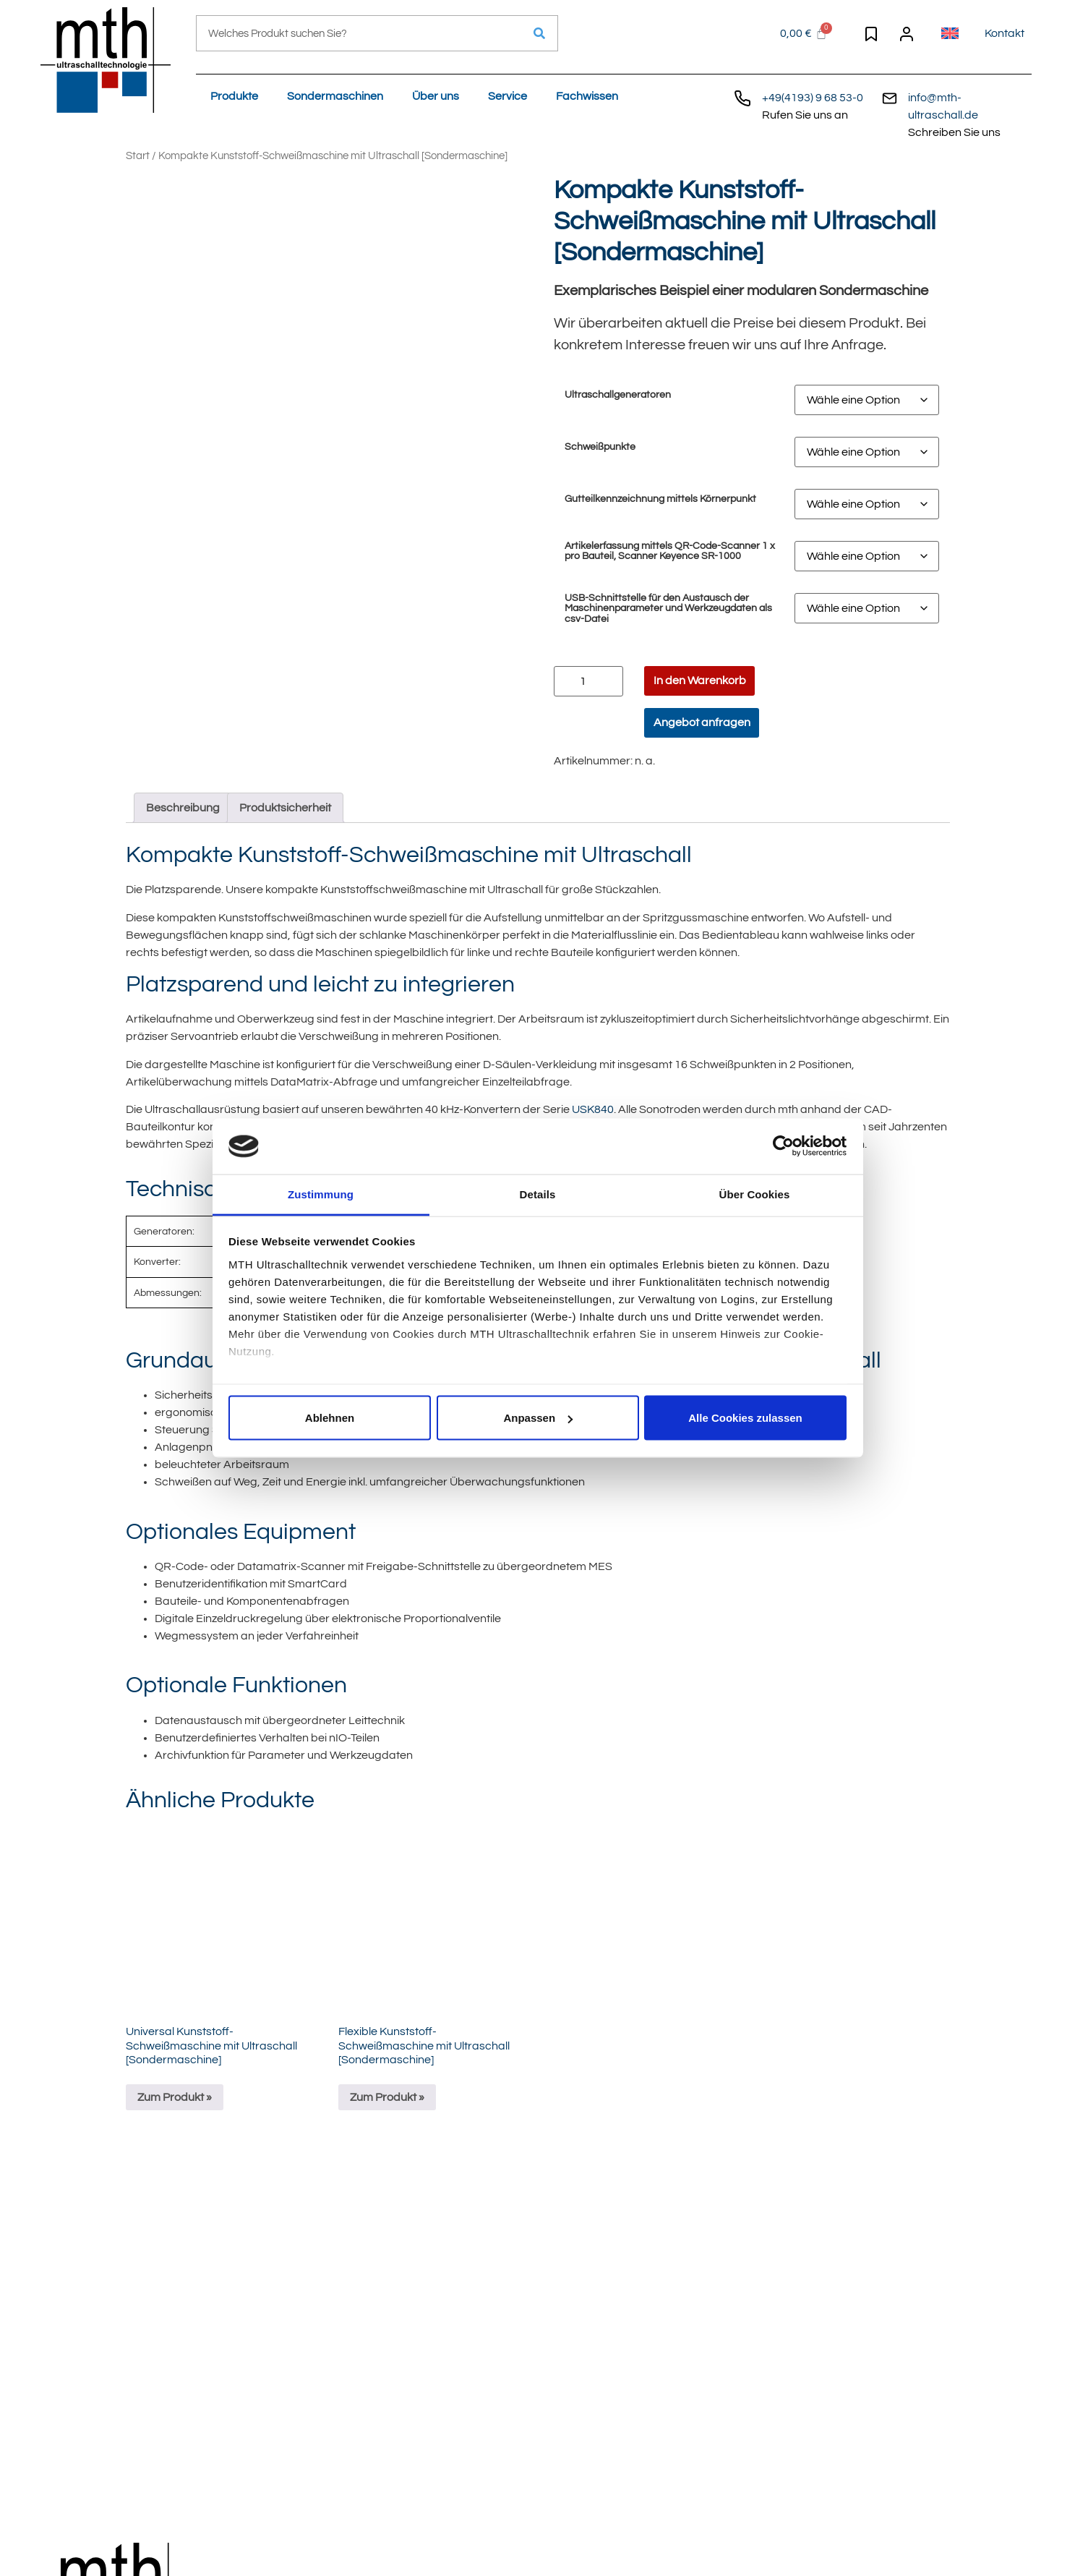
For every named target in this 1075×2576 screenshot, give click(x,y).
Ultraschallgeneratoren (618, 395)
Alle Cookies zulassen (745, 1418)
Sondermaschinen (335, 96)
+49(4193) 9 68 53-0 (812, 97)
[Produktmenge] (588, 681)
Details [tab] (538, 1193)
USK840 (593, 1109)
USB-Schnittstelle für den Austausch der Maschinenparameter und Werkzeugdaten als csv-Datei (668, 608)
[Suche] (539, 33)
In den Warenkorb (700, 680)
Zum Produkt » (174, 2097)
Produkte (234, 96)
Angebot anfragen (702, 722)
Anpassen (538, 1418)
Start (138, 155)
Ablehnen (329, 1418)
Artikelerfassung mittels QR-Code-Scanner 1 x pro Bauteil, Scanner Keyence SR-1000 (670, 551)
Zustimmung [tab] (321, 1193)
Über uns (435, 96)
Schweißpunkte (600, 447)
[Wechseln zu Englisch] (950, 33)
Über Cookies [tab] (754, 1193)
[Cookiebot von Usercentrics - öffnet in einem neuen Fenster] (783, 1146)
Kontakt (1004, 33)
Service (507, 96)
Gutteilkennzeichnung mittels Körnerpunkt (660, 499)
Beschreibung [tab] (183, 808)
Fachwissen (587, 96)
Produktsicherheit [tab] (285, 808)
